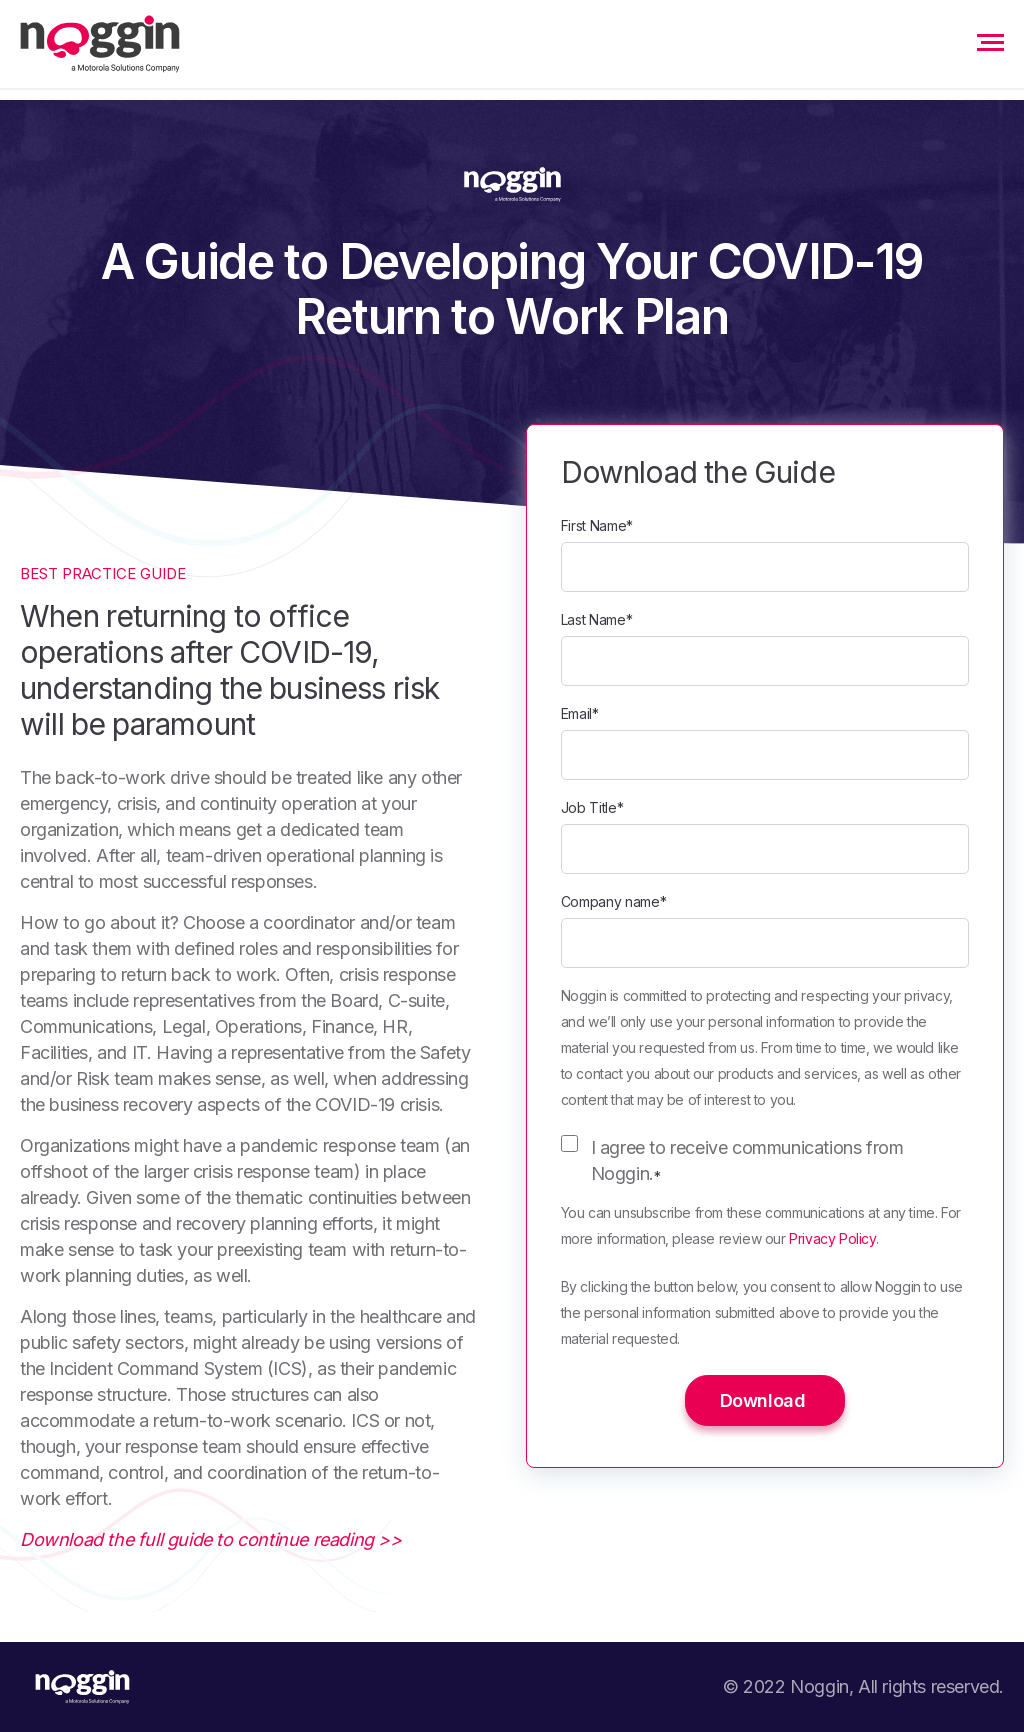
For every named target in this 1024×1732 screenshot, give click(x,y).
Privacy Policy (832, 1238)
